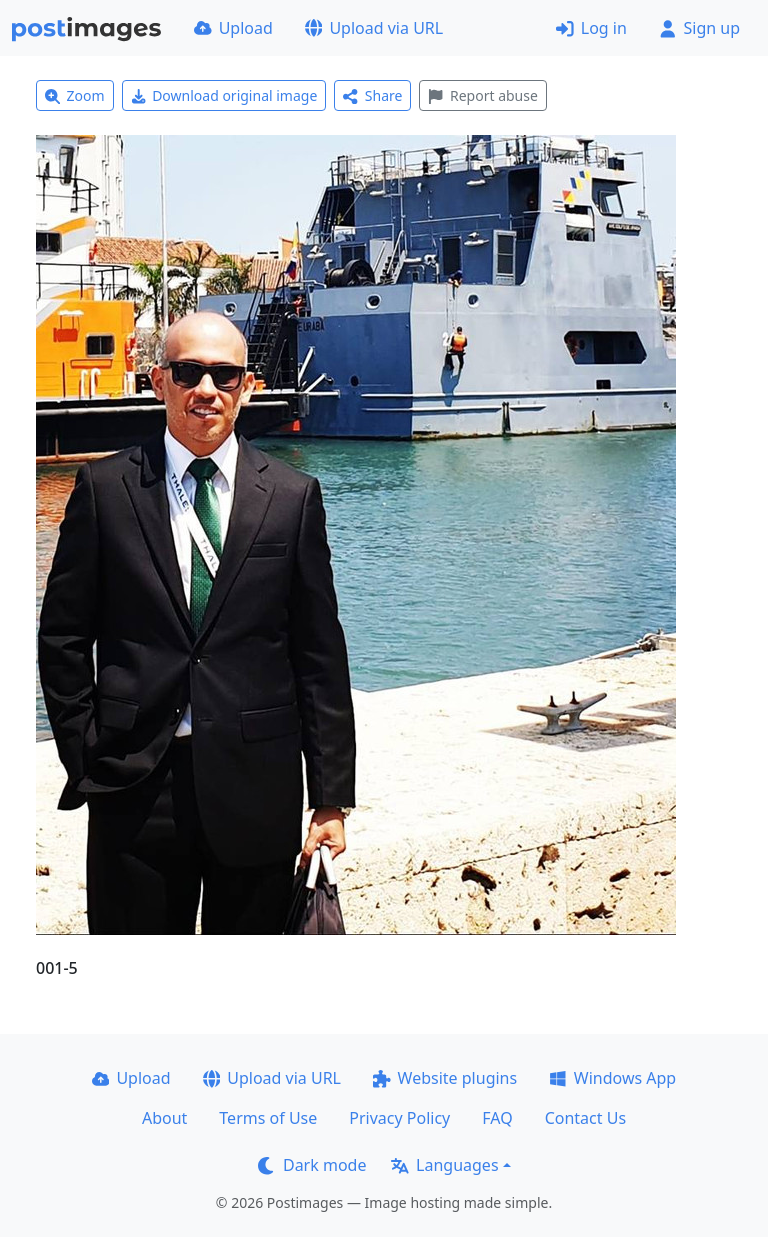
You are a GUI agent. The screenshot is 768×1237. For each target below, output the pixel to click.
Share (372, 95)
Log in (591, 28)
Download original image (224, 95)
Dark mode (312, 1165)
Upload (233, 28)
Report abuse (482, 95)
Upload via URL (374, 28)
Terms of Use (268, 1118)
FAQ (497, 1118)
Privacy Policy (399, 1118)
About (164, 1118)
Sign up (699, 28)
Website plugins (445, 1078)
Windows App (612, 1078)
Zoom (75, 95)
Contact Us (585, 1118)
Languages (444, 1165)
